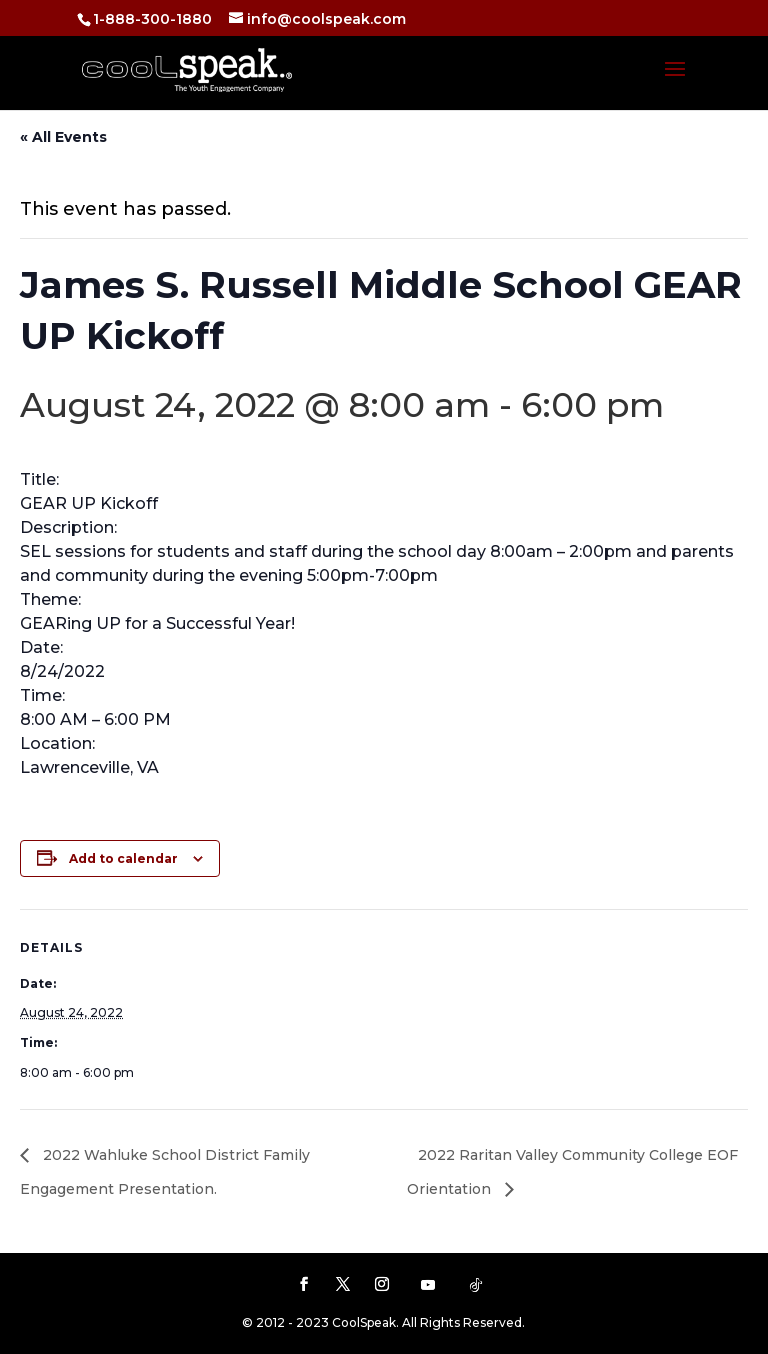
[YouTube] (428, 1285)
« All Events (63, 137)
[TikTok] (476, 1285)
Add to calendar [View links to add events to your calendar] (123, 858)
